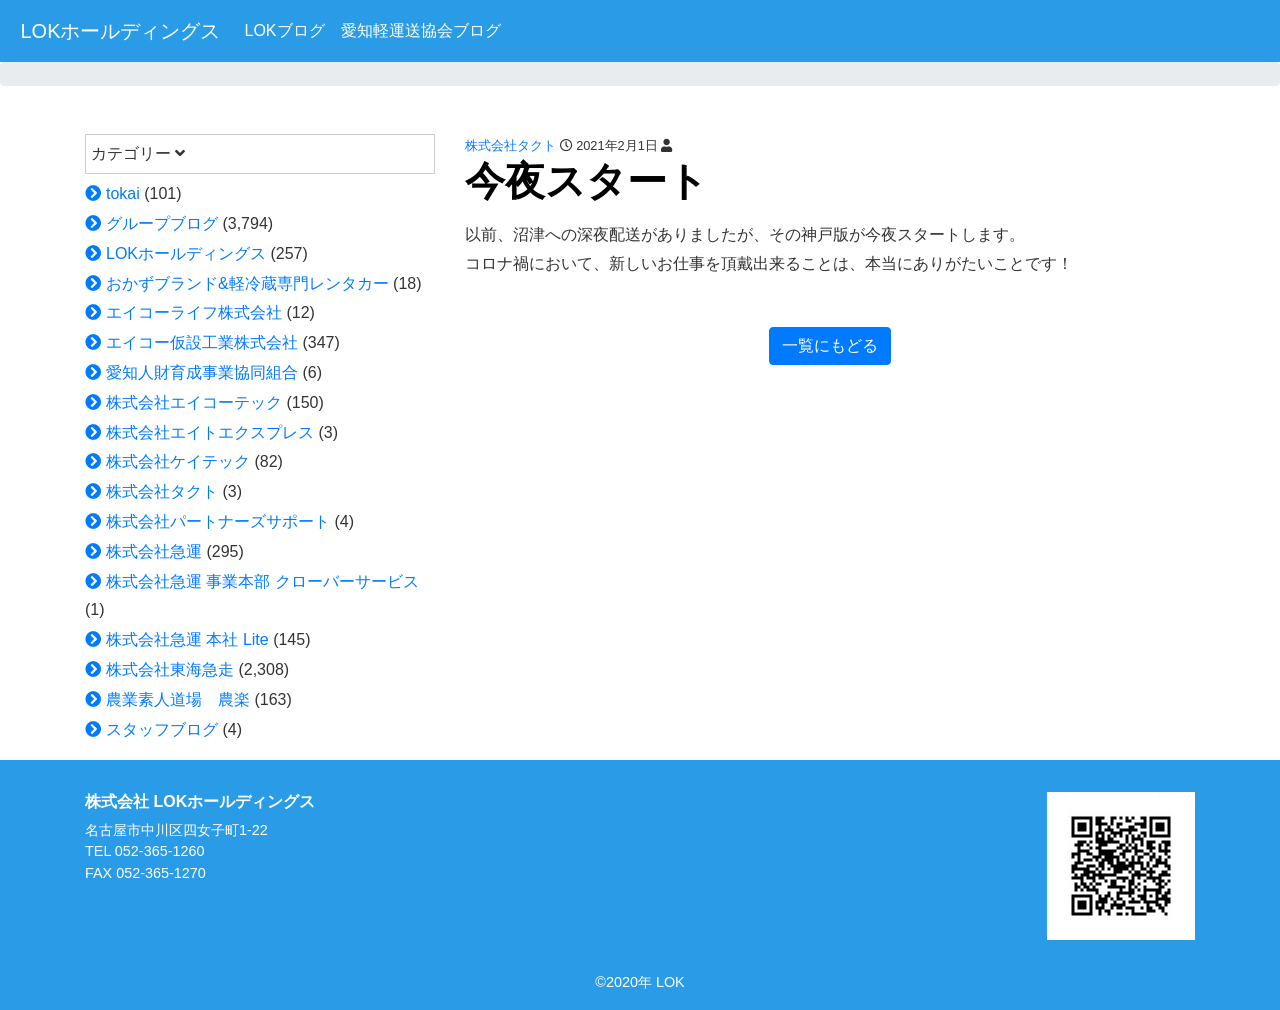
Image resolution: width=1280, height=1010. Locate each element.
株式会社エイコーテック (194, 402)
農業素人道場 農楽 (178, 699)
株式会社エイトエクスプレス (210, 432)
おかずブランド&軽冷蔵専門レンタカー (247, 283)
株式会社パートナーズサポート (218, 521)
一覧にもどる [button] (830, 345)
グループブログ (162, 223)
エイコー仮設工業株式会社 (202, 342)
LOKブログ (284, 30)
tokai (123, 193)
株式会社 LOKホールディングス (200, 801)
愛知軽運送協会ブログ (421, 30)
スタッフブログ (162, 729)
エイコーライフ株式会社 (194, 312)
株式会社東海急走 (170, 669)
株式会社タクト (162, 491)
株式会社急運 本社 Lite (187, 639)
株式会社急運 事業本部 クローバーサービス (262, 581)
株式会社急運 (154, 551)
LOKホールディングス (120, 31)
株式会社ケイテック (178, 461)
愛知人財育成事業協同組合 (202, 372)
